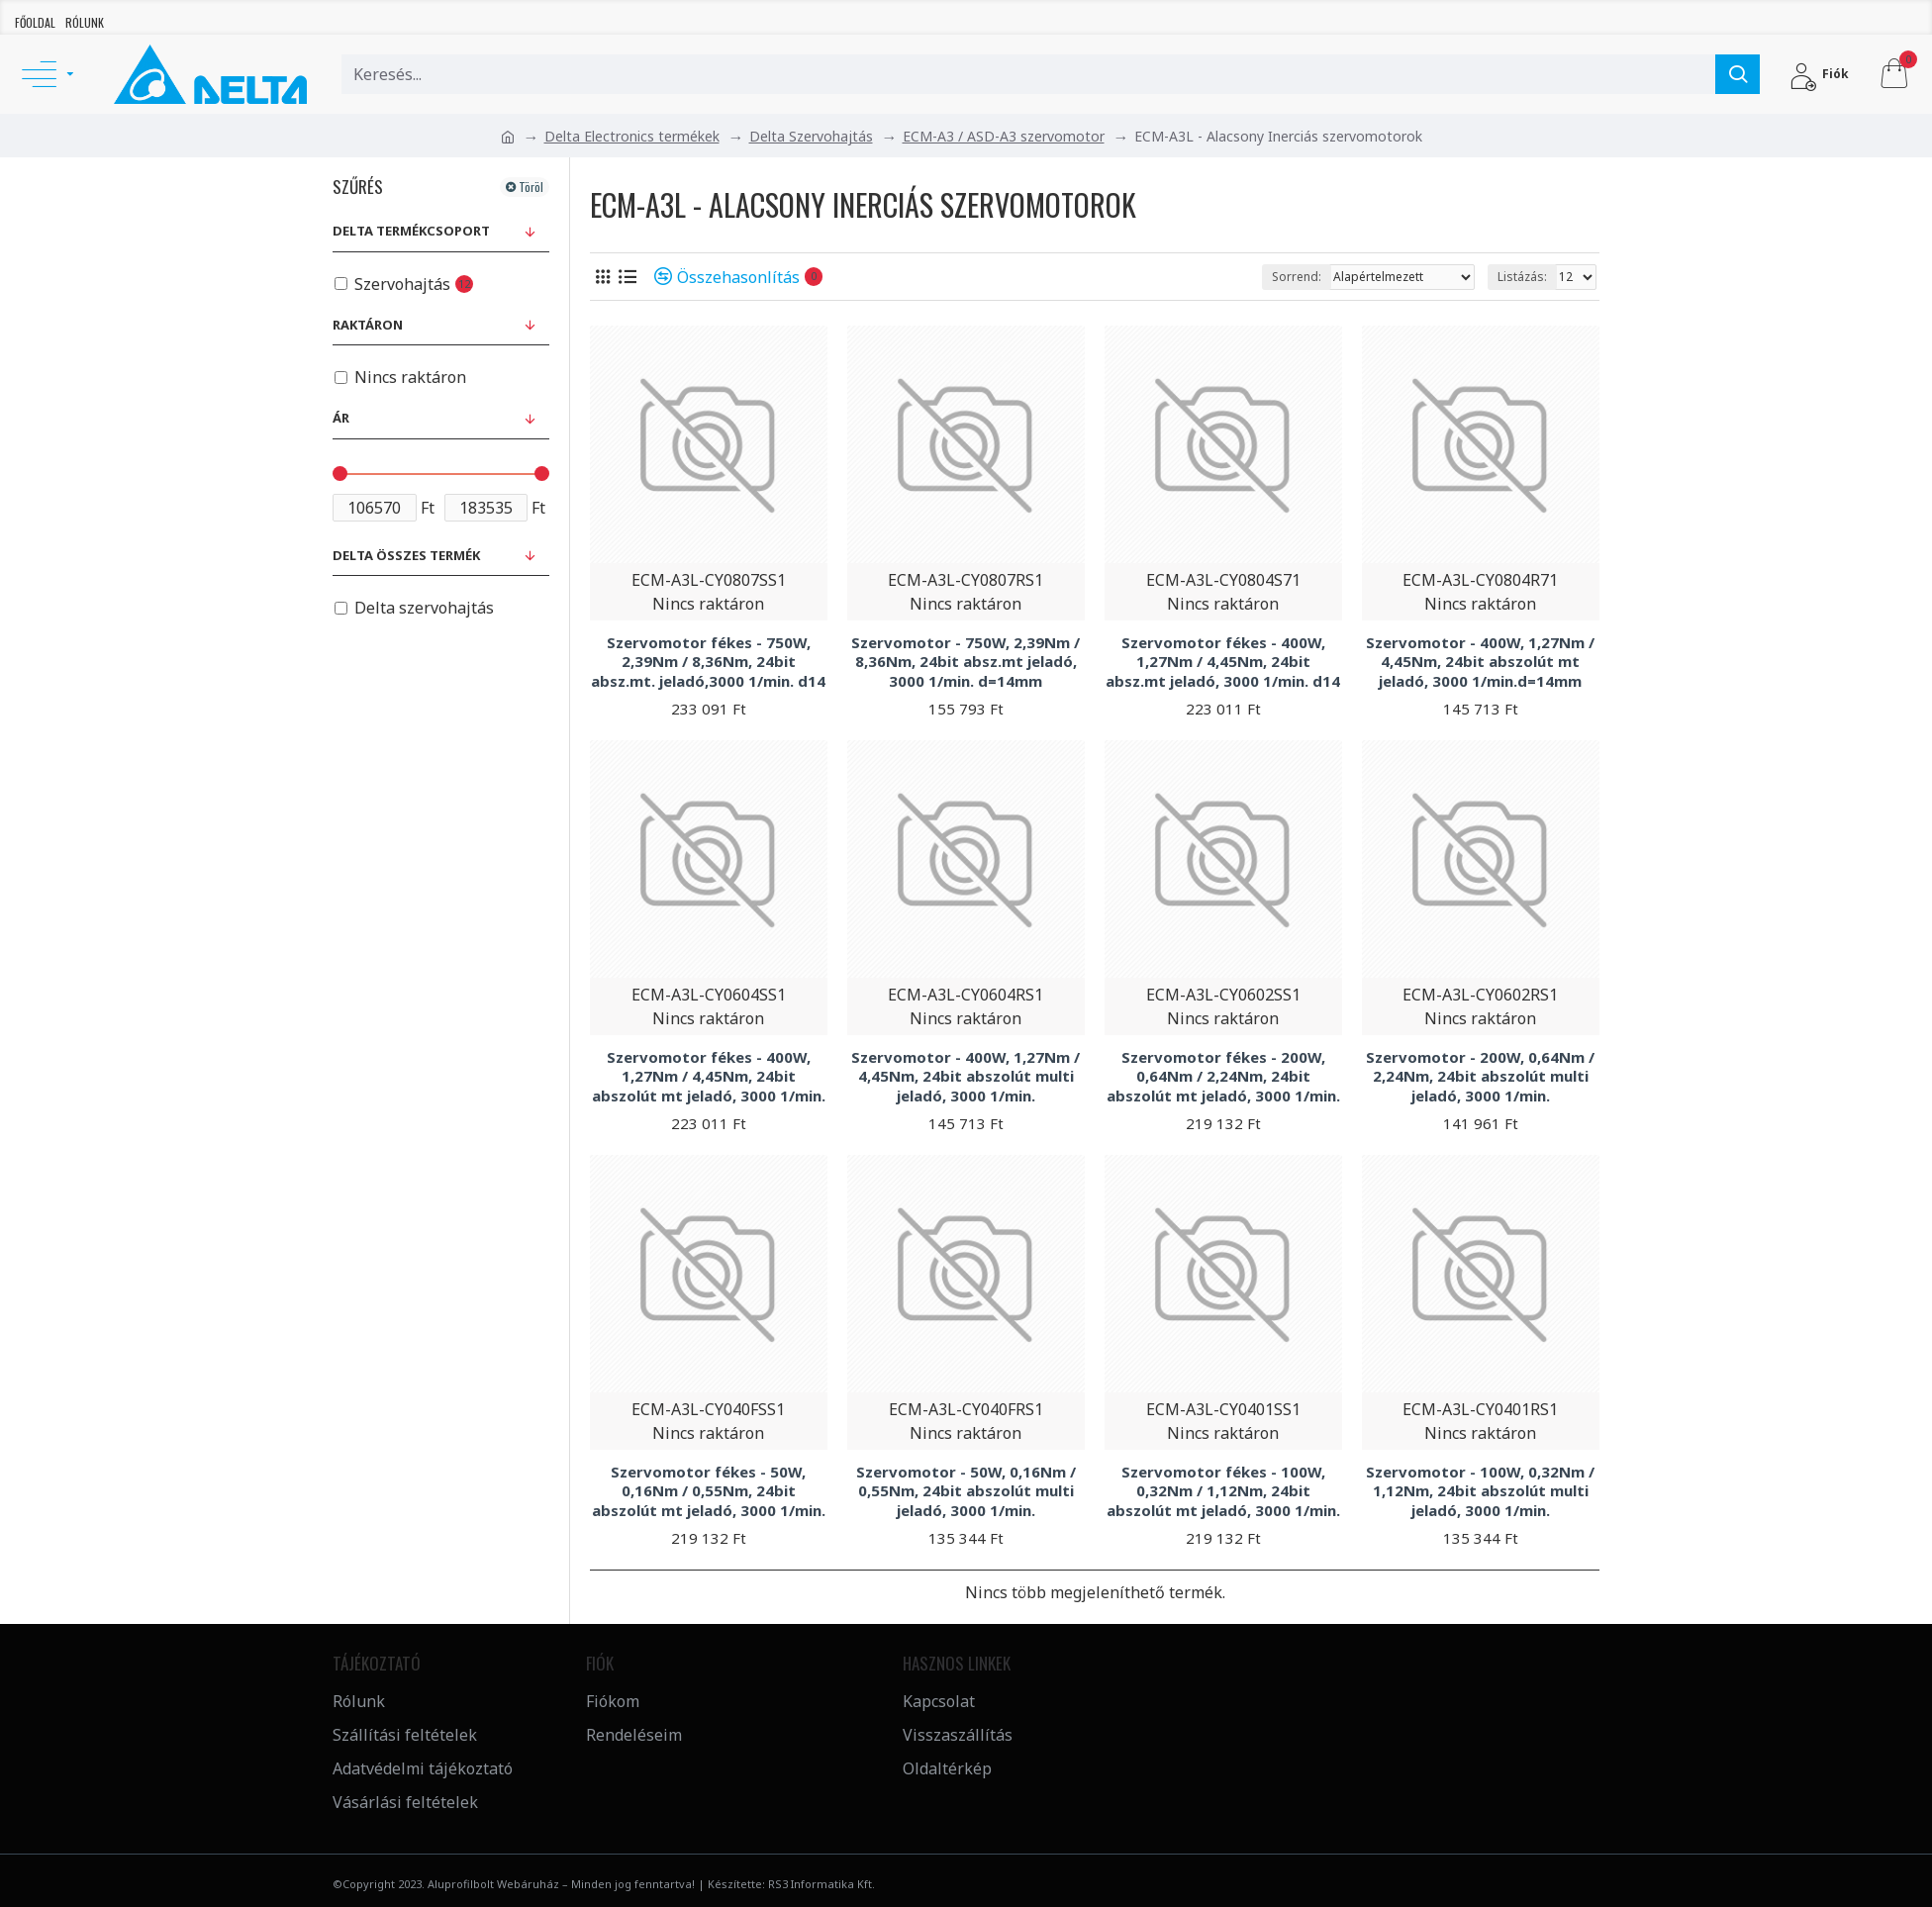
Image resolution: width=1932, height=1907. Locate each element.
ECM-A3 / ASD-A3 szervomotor (1004, 136)
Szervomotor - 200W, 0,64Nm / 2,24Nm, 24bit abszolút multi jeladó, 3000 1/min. (1480, 1076)
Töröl (531, 186)
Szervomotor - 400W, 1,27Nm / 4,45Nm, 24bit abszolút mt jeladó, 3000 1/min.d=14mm (1480, 662)
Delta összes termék (406, 555)
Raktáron (368, 325)
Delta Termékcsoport (411, 230)
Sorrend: (1296, 276)
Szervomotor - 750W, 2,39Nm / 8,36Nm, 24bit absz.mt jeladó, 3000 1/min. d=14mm (965, 662)
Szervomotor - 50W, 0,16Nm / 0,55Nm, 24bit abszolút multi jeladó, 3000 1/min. (966, 1491)
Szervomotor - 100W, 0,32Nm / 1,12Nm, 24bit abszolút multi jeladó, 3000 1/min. (1480, 1491)
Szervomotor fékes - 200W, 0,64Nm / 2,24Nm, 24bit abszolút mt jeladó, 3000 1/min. (1223, 1076)
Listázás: (1522, 276)
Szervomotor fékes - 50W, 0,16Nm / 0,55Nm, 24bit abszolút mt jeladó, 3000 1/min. (708, 1491)
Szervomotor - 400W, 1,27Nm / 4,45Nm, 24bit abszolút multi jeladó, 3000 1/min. (965, 1076)
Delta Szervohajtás (811, 136)
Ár (341, 418)
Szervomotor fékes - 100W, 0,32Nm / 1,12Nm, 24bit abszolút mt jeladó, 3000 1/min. (1223, 1491)
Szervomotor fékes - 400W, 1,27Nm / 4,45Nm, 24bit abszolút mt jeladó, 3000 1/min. (708, 1076)
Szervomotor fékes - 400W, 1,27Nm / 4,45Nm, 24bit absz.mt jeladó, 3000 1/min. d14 (1223, 662)
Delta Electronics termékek (632, 136)
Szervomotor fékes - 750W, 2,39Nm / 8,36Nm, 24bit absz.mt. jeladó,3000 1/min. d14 (708, 662)
